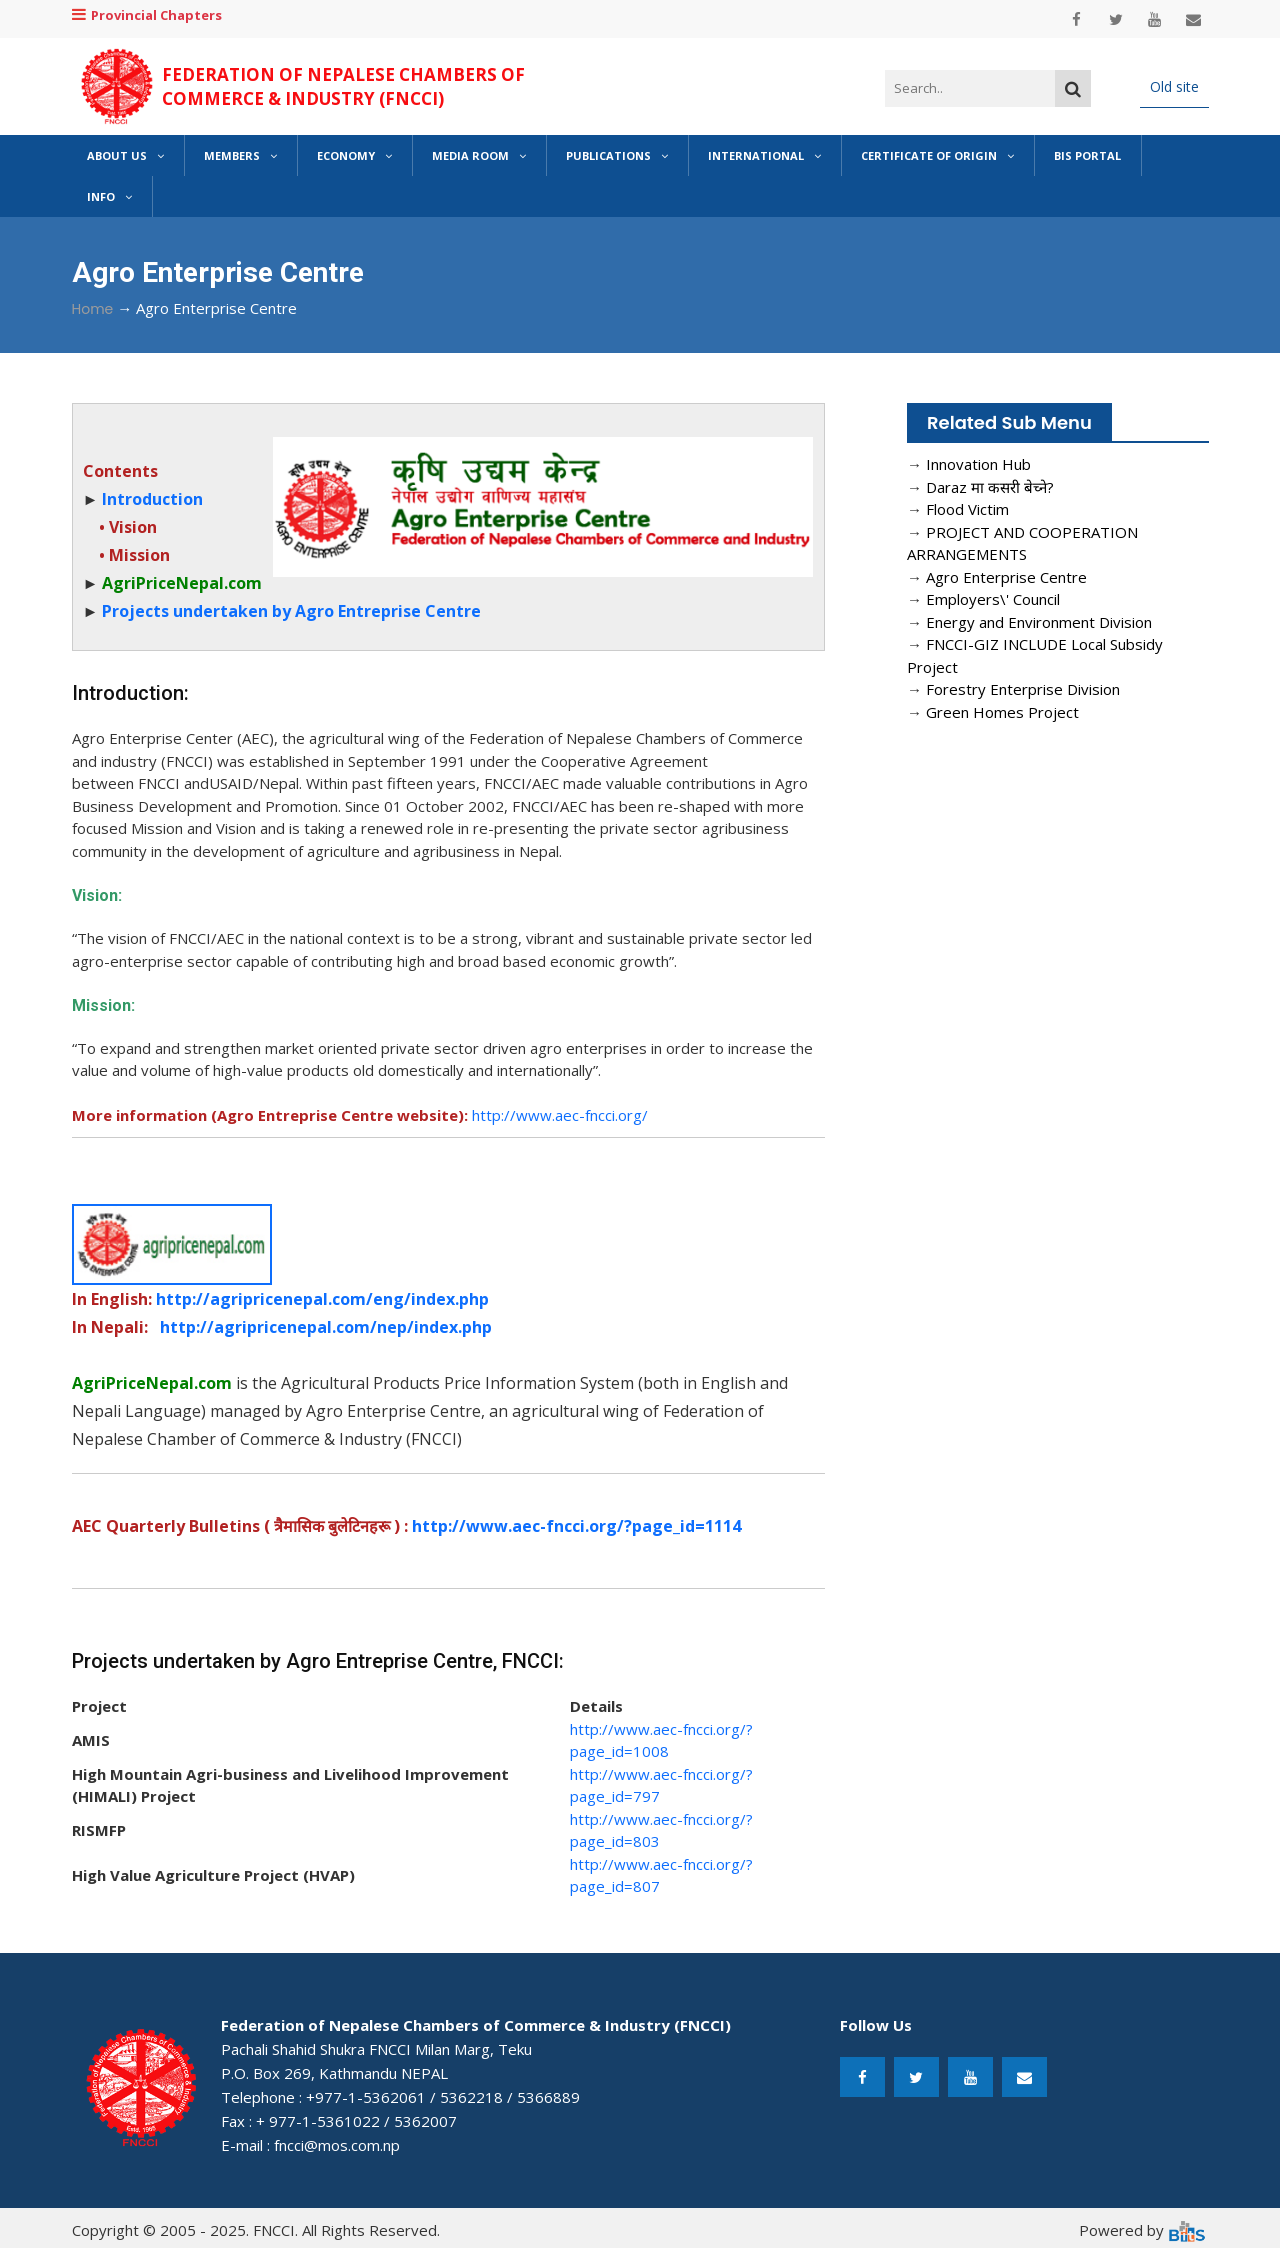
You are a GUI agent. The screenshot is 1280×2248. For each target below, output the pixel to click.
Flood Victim (967, 509)
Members (240, 155)
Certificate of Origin (937, 155)
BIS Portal (1087, 155)
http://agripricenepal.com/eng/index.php (322, 1299)
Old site (1174, 86)
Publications (617, 155)
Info (109, 196)
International (764, 155)
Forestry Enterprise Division (1023, 689)
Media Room (479, 155)
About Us (125, 155)
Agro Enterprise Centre (1006, 577)
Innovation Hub (978, 464)
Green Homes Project (1002, 712)
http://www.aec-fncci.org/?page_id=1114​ (576, 1526)
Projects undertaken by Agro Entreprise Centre (291, 611)
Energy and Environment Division (1039, 622)
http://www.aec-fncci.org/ (560, 1115)
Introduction (152, 499)
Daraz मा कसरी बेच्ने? (990, 487)
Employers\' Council (993, 599)
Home (93, 309)
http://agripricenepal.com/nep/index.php (326, 1327)
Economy (354, 155)
